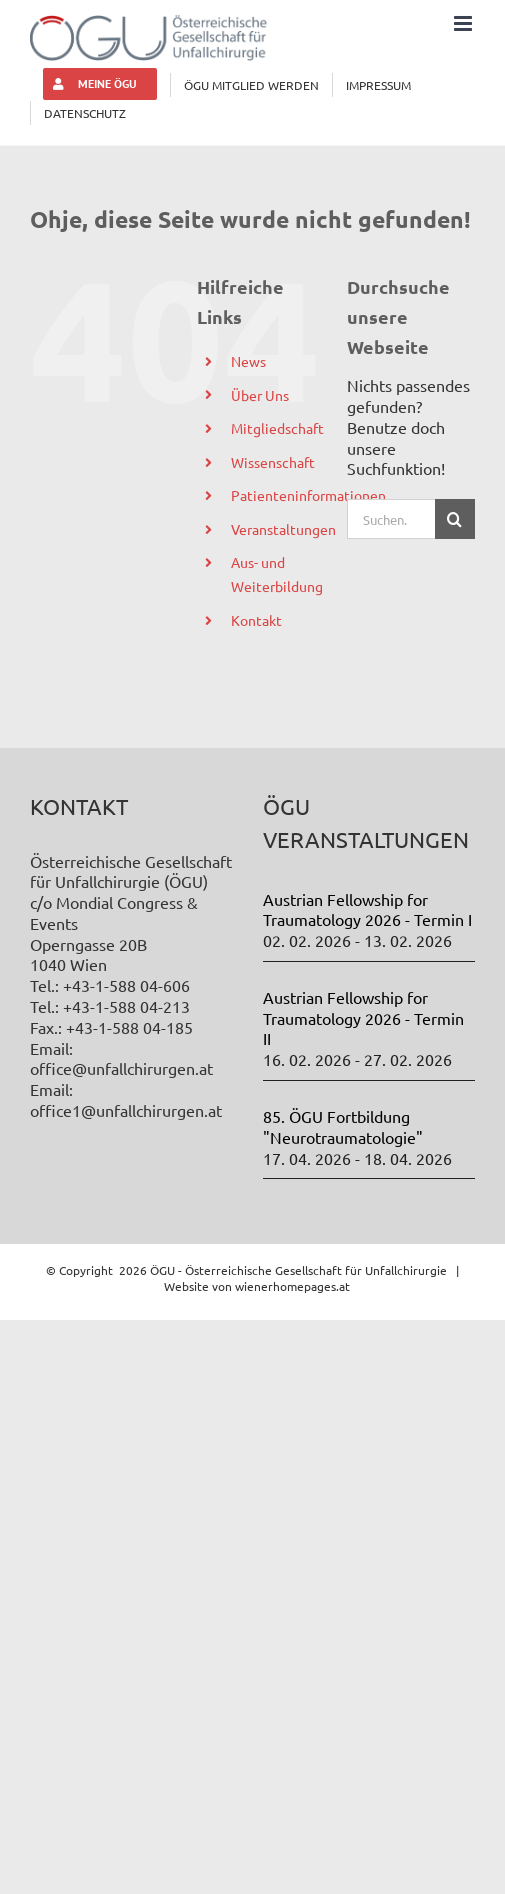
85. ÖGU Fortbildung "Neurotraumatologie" (343, 1126)
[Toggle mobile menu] (464, 23)
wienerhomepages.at (292, 1286)
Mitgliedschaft (277, 428)
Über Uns (260, 395)
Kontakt (256, 620)
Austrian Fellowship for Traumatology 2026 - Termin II (363, 1018)
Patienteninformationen (308, 495)
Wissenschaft (273, 462)
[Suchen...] (391, 519)
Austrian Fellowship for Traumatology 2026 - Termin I (367, 909)
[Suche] (455, 519)
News (248, 361)
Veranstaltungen (283, 529)
